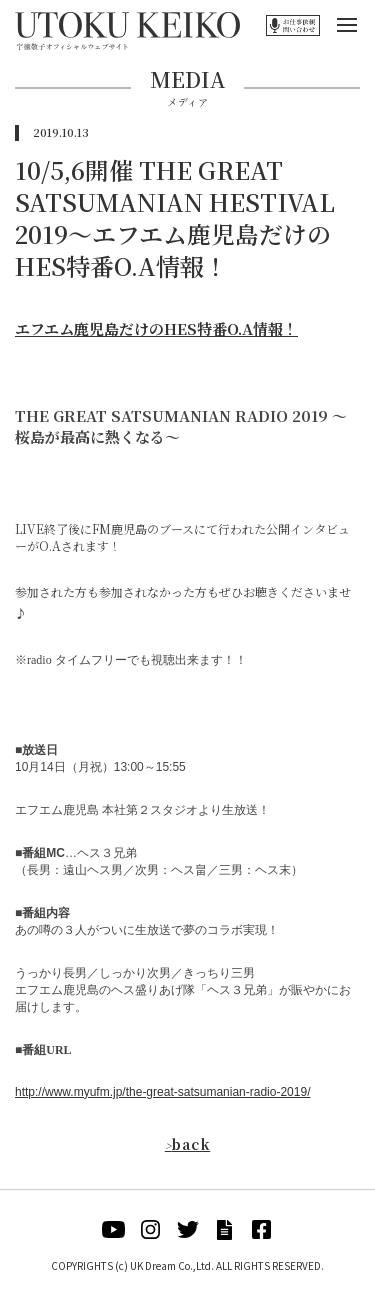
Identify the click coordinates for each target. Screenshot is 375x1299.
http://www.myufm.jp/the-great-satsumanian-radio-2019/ (162, 1092)
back (188, 1144)
